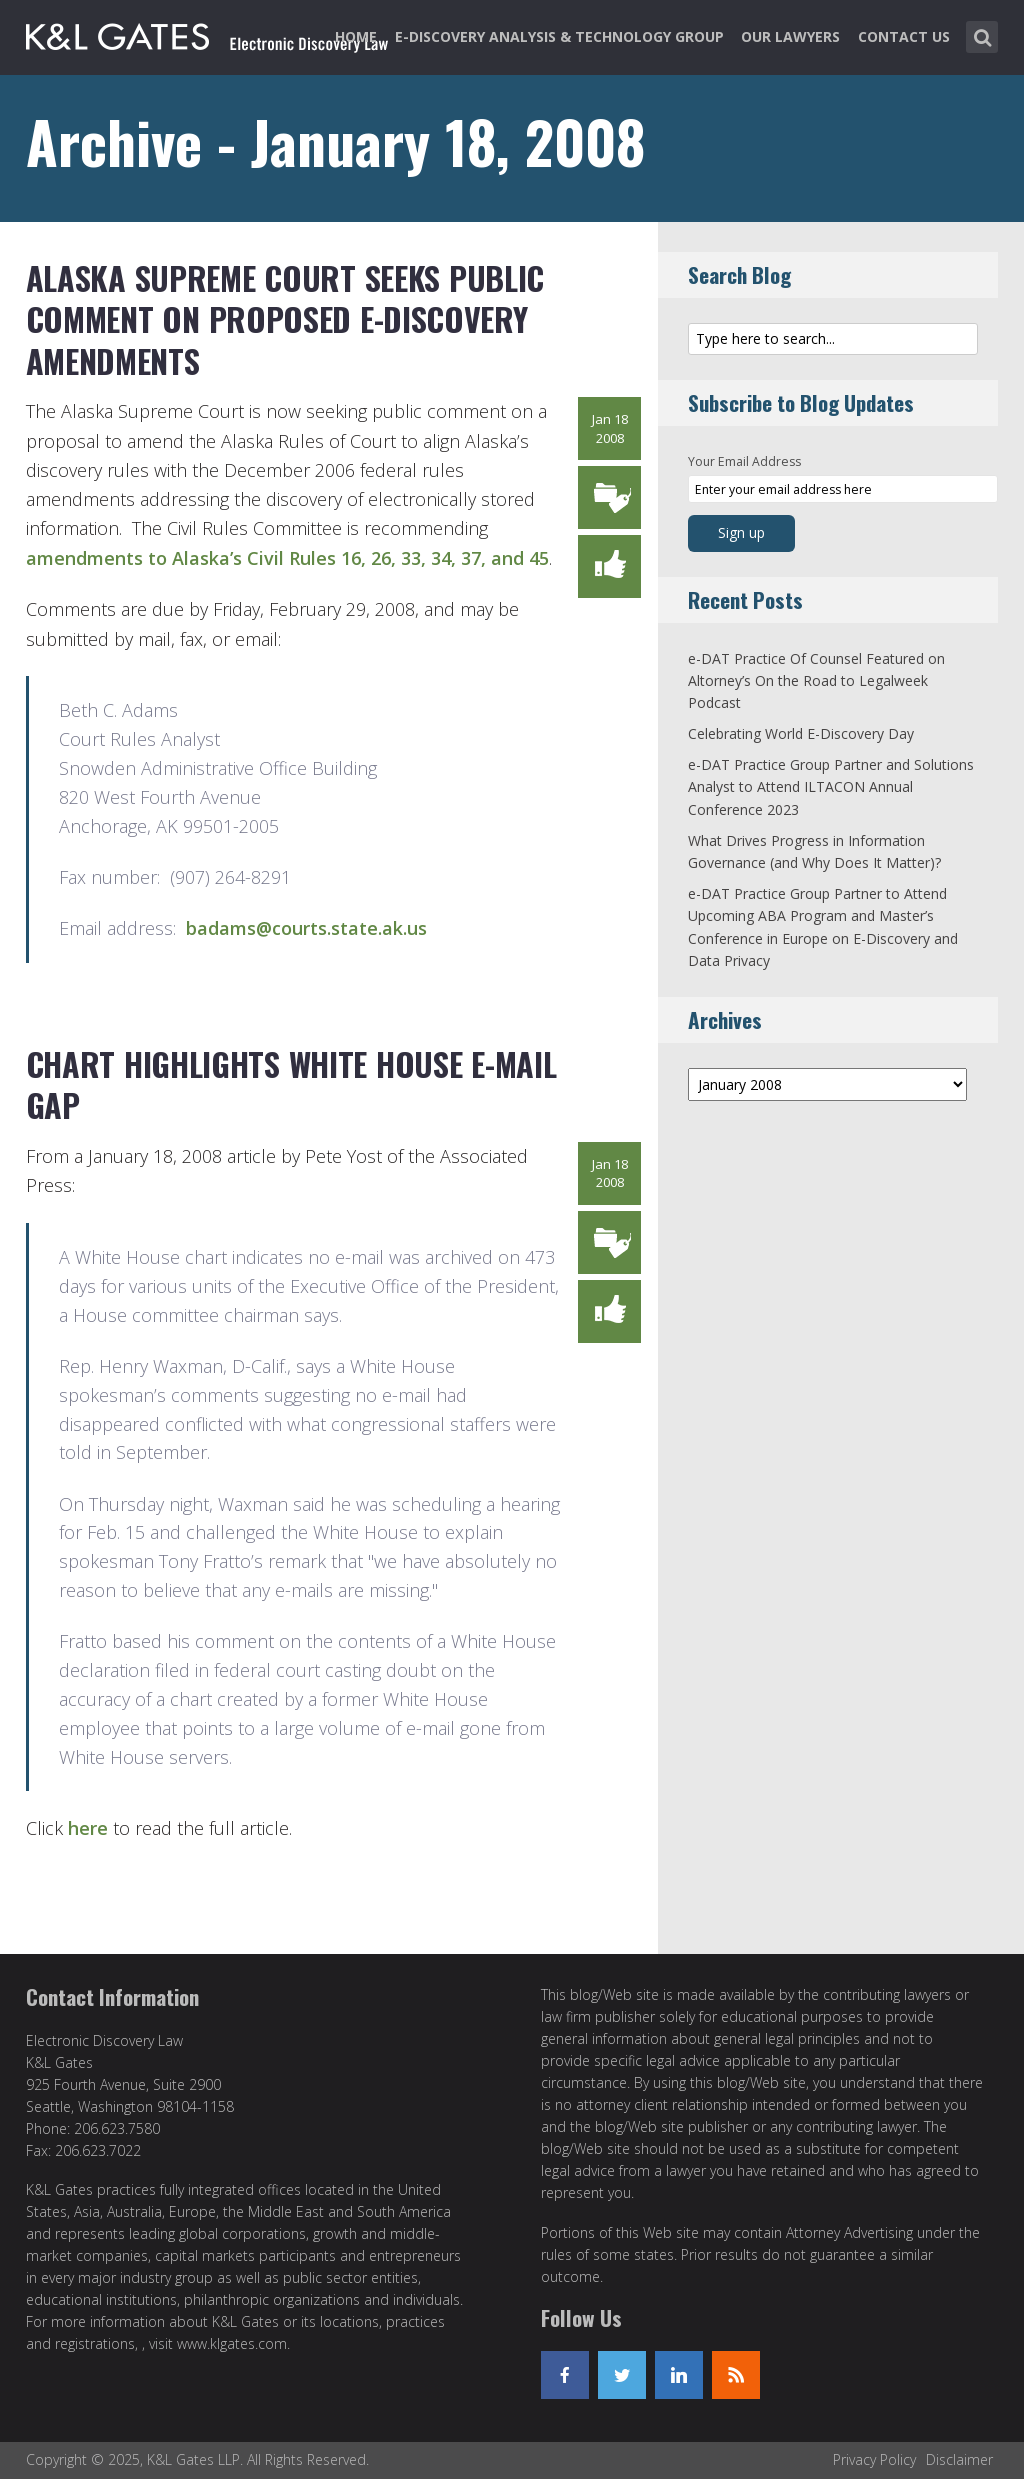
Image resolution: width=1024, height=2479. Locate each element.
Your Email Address (744, 461)
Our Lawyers (790, 36)
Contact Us (904, 36)
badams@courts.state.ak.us (306, 928)
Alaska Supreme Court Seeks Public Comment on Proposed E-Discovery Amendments (285, 319)
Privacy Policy (874, 2459)
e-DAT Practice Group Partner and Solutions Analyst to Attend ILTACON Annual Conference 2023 (831, 787)
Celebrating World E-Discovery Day (801, 733)
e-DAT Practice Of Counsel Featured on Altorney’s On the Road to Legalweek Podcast (816, 681)
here (88, 1828)
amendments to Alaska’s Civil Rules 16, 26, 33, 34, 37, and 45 (287, 558)
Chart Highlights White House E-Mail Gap (291, 1084)
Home (356, 36)
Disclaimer (959, 2459)
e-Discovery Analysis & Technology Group (559, 36)
